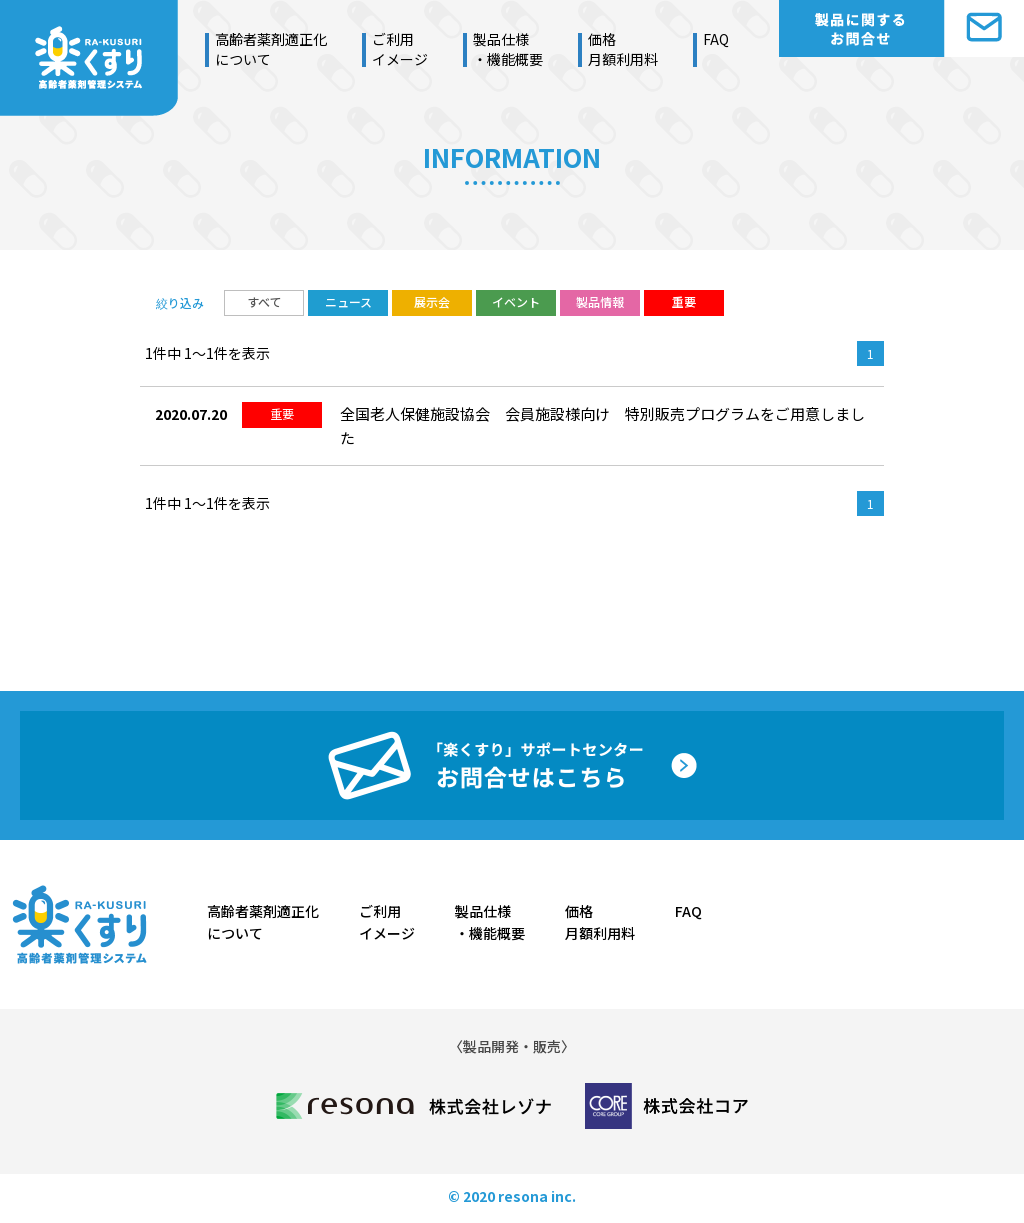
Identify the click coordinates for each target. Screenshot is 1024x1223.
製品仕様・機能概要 (508, 49)
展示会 (432, 301)
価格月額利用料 (623, 49)
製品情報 (600, 301)
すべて (264, 301)
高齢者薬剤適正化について (271, 49)
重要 (684, 301)
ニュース (348, 301)
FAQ (716, 39)
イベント (516, 301)
